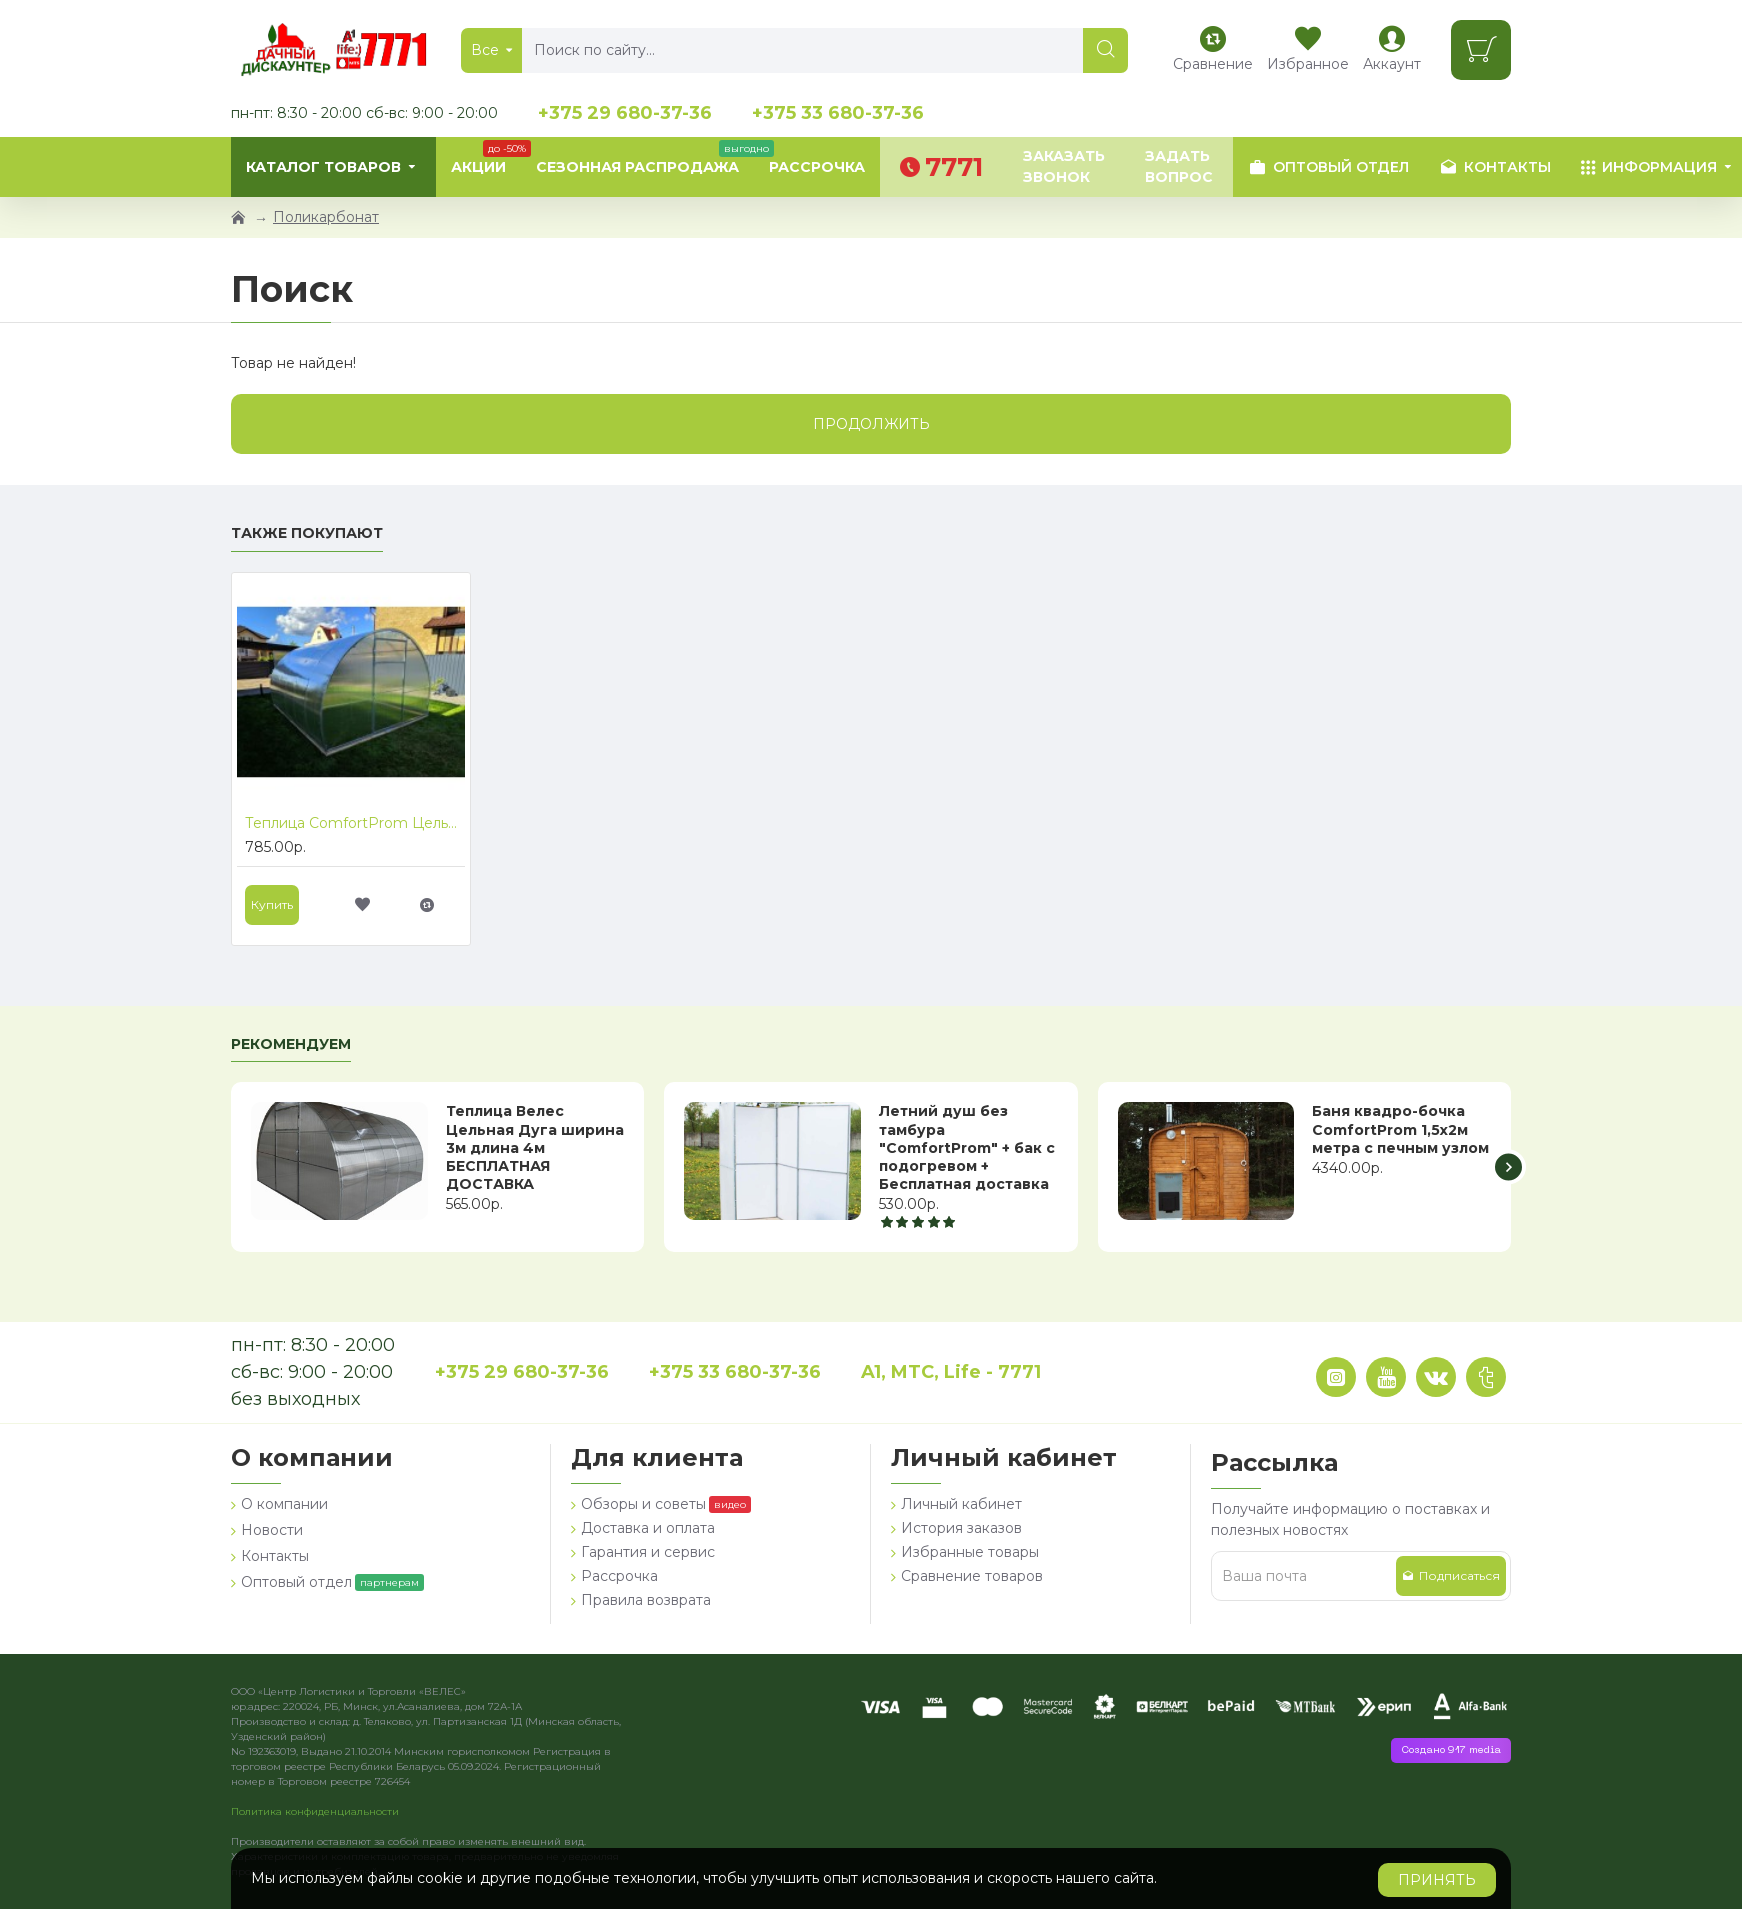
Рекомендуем (291, 1044)
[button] (1508, 1167)
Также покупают (307, 533)
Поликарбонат (326, 217)
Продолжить (871, 424)
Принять (1437, 1880)
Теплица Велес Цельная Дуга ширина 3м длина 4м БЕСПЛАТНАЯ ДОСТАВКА (535, 1147)
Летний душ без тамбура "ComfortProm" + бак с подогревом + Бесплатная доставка (967, 1147)
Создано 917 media (1451, 1750)
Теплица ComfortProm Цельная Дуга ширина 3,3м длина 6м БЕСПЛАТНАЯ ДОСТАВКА (355, 823)
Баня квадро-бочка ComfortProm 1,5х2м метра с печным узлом (1400, 1129)
